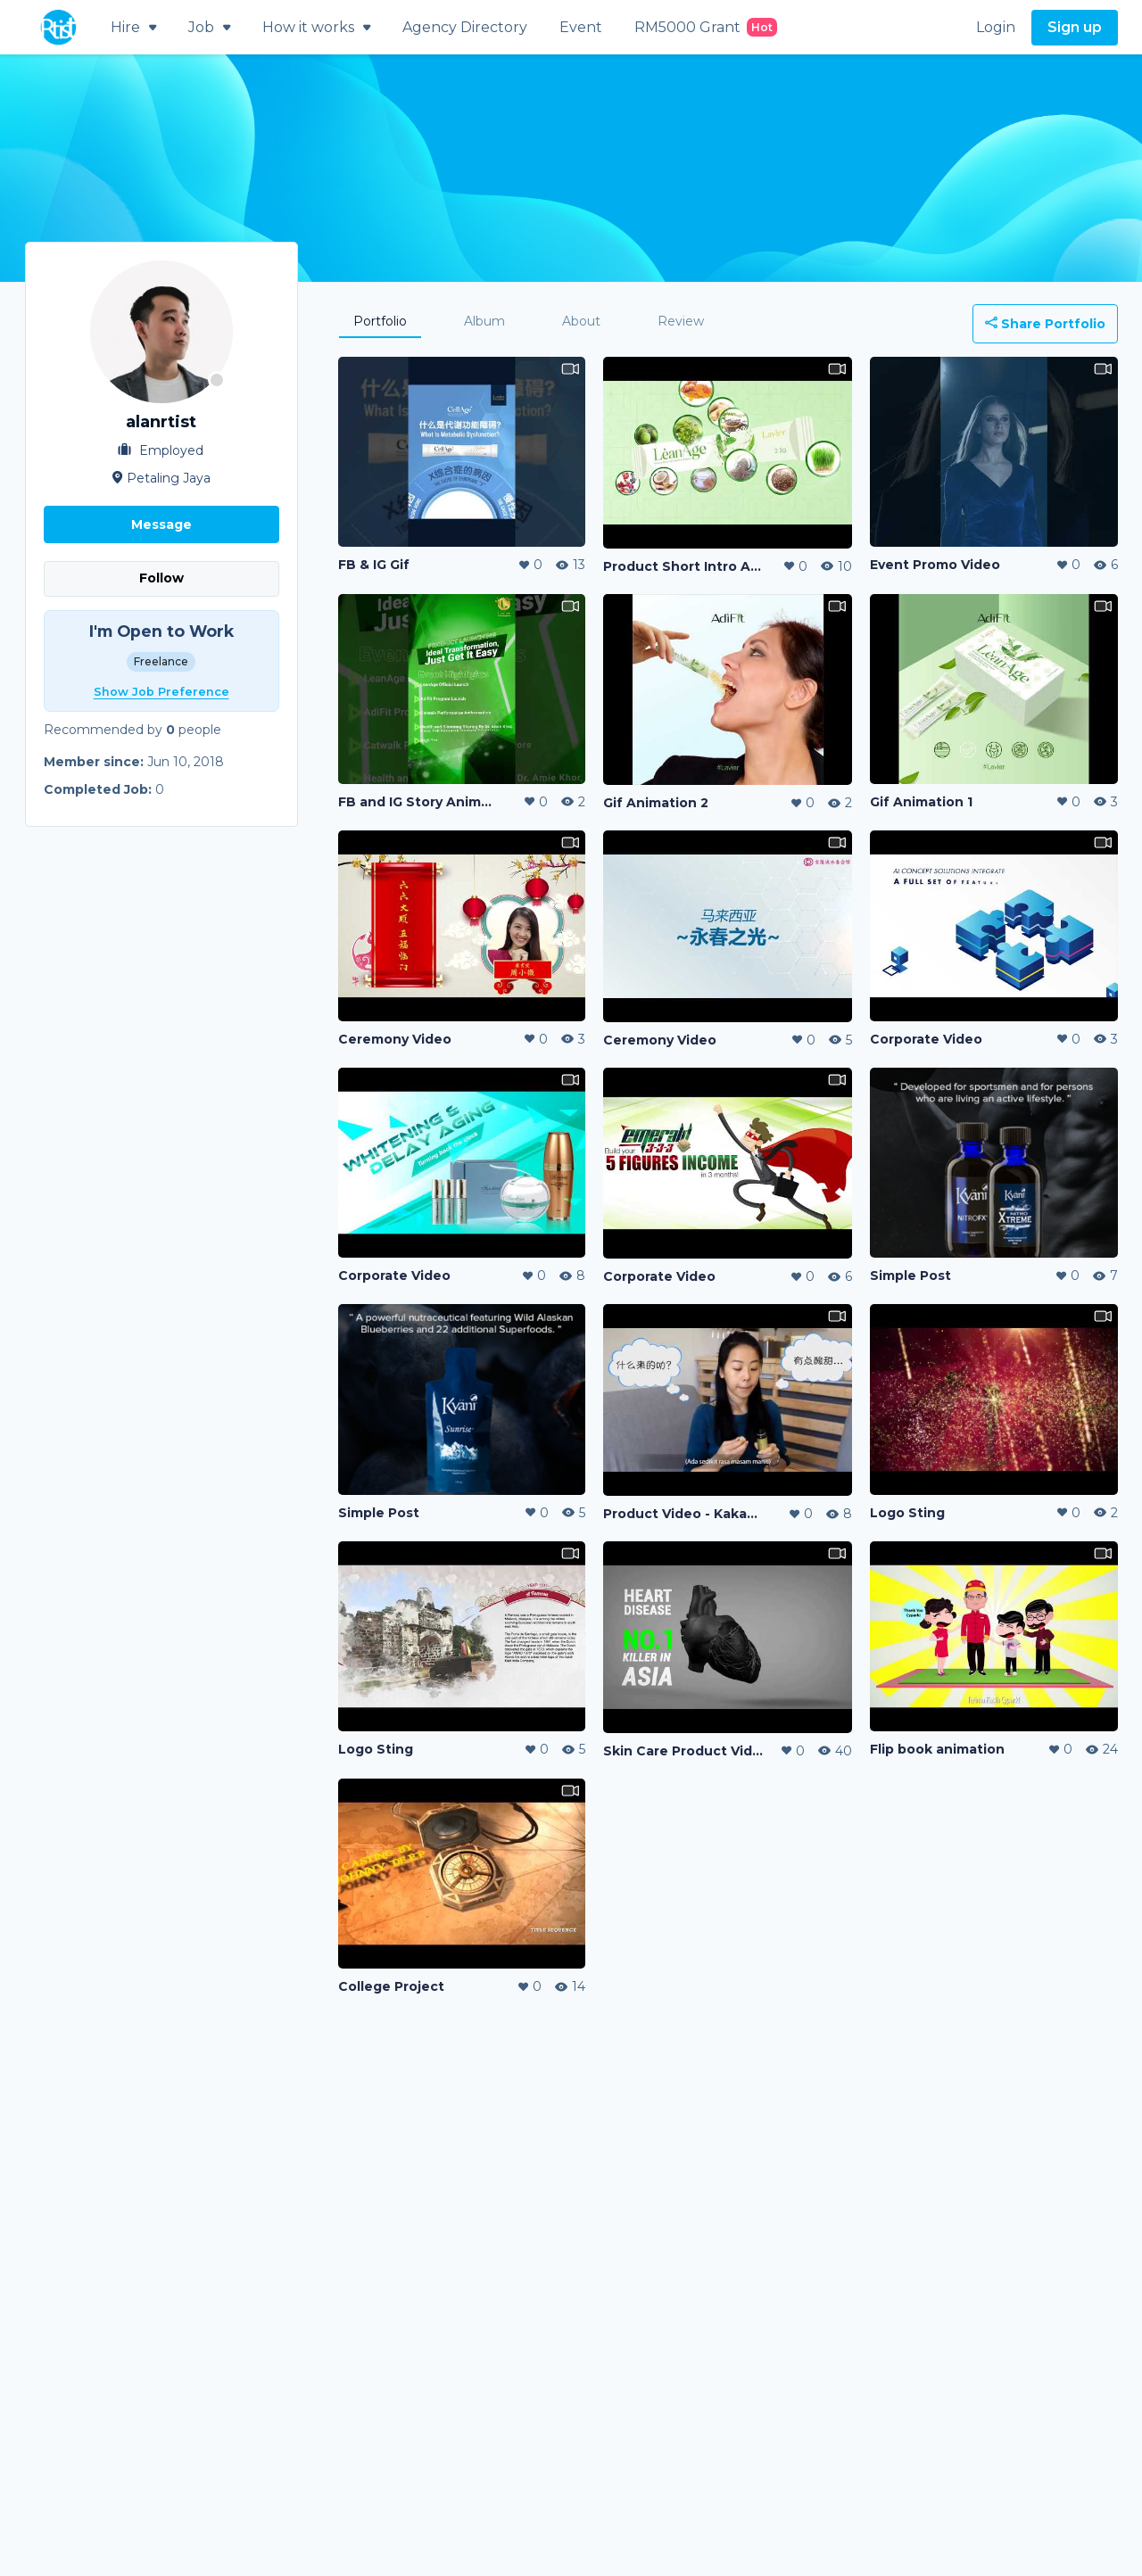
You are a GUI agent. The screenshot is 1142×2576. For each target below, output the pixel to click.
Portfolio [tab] (380, 321)
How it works (316, 27)
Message (161, 524)
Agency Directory (464, 27)
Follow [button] (161, 578)
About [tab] (581, 321)
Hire (133, 27)
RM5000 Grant (705, 27)
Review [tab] (681, 321)
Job (209, 27)
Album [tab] (484, 321)
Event (580, 27)
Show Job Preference (161, 691)
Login (995, 27)
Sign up (1074, 27)
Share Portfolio (1045, 324)
